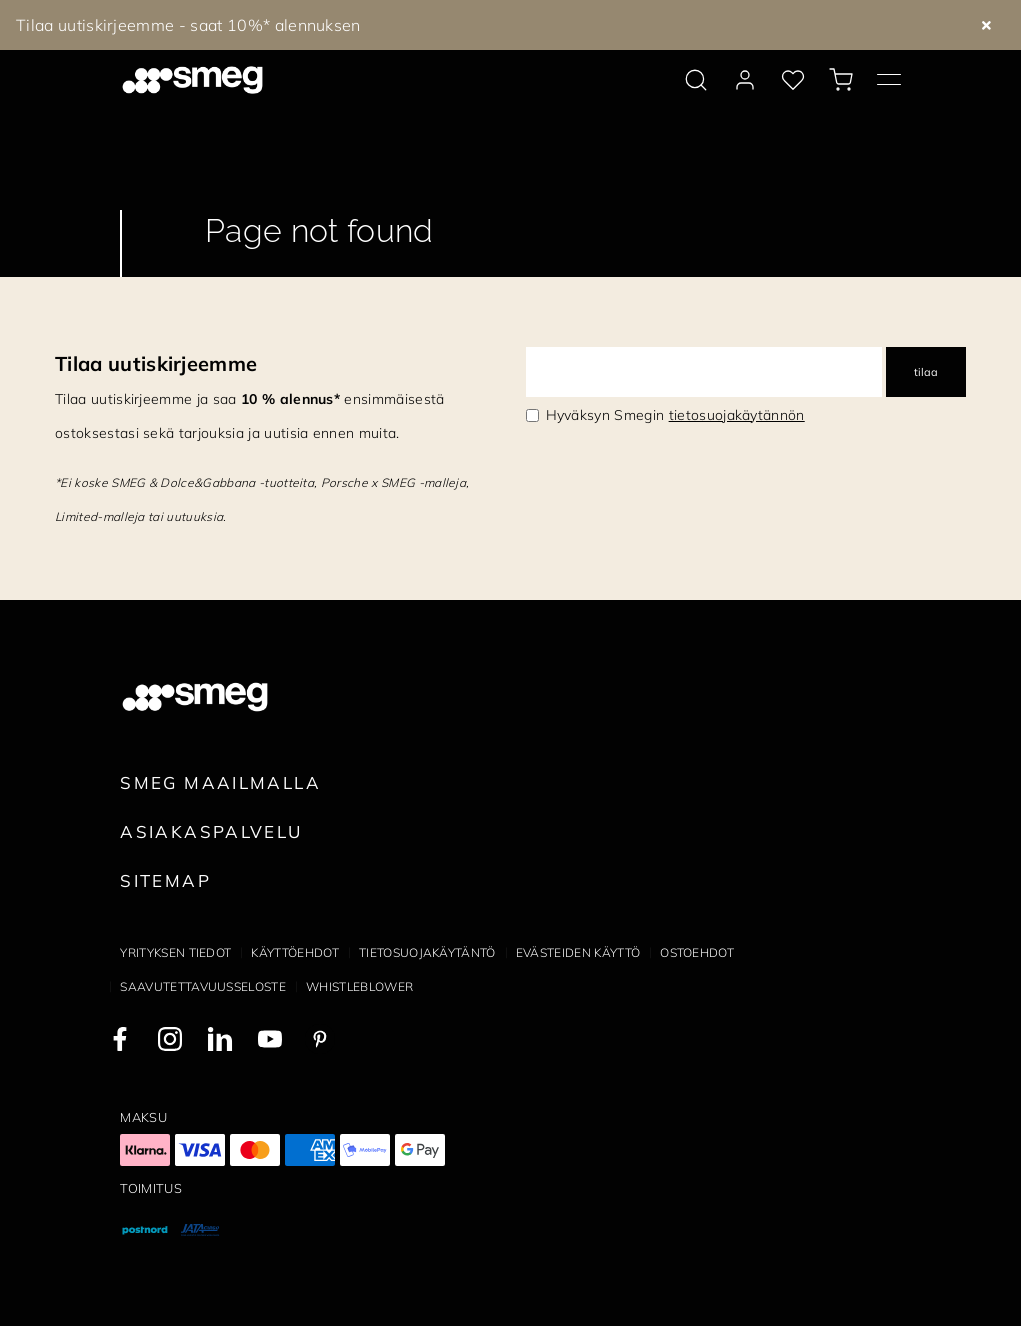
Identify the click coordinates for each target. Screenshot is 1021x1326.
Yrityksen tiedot (175, 952)
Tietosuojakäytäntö (427, 952)
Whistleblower (359, 986)
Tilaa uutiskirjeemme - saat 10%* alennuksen (188, 25)
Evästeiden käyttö (578, 952)
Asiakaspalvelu (211, 831)
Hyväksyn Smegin (675, 415)
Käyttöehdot (295, 952)
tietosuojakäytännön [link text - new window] (737, 415)
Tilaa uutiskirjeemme (156, 363)
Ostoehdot (697, 952)
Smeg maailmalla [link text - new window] (220, 782)
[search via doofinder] (696, 80)
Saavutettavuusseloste (203, 986)
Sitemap (165, 880)
